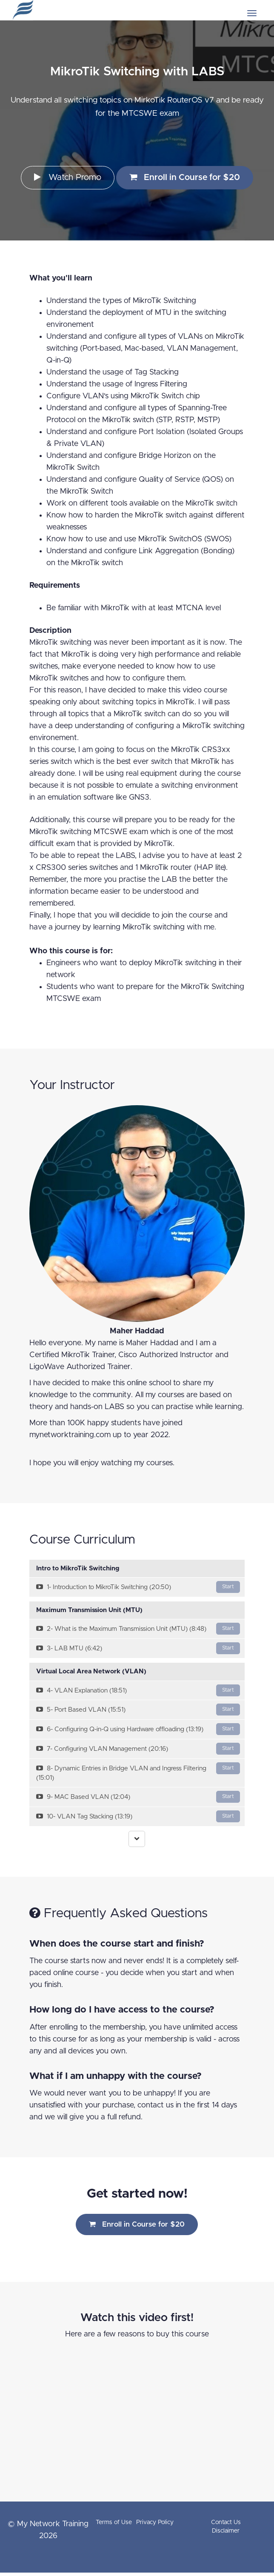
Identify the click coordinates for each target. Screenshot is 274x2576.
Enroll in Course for (184, 177)
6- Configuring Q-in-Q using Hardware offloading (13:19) (138, 1729)
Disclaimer (226, 2531)
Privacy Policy (155, 2522)
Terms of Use (114, 2522)
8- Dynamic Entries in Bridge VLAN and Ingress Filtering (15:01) (138, 1771)
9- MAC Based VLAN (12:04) (138, 1797)
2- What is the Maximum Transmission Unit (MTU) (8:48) (138, 1629)
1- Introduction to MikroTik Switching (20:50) (138, 1587)
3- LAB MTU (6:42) (138, 1648)
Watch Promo (67, 177)
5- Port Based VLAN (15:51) (138, 1709)
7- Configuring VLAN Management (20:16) (138, 1749)
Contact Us (226, 2522)
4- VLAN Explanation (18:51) (138, 1690)
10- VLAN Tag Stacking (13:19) (138, 1816)
